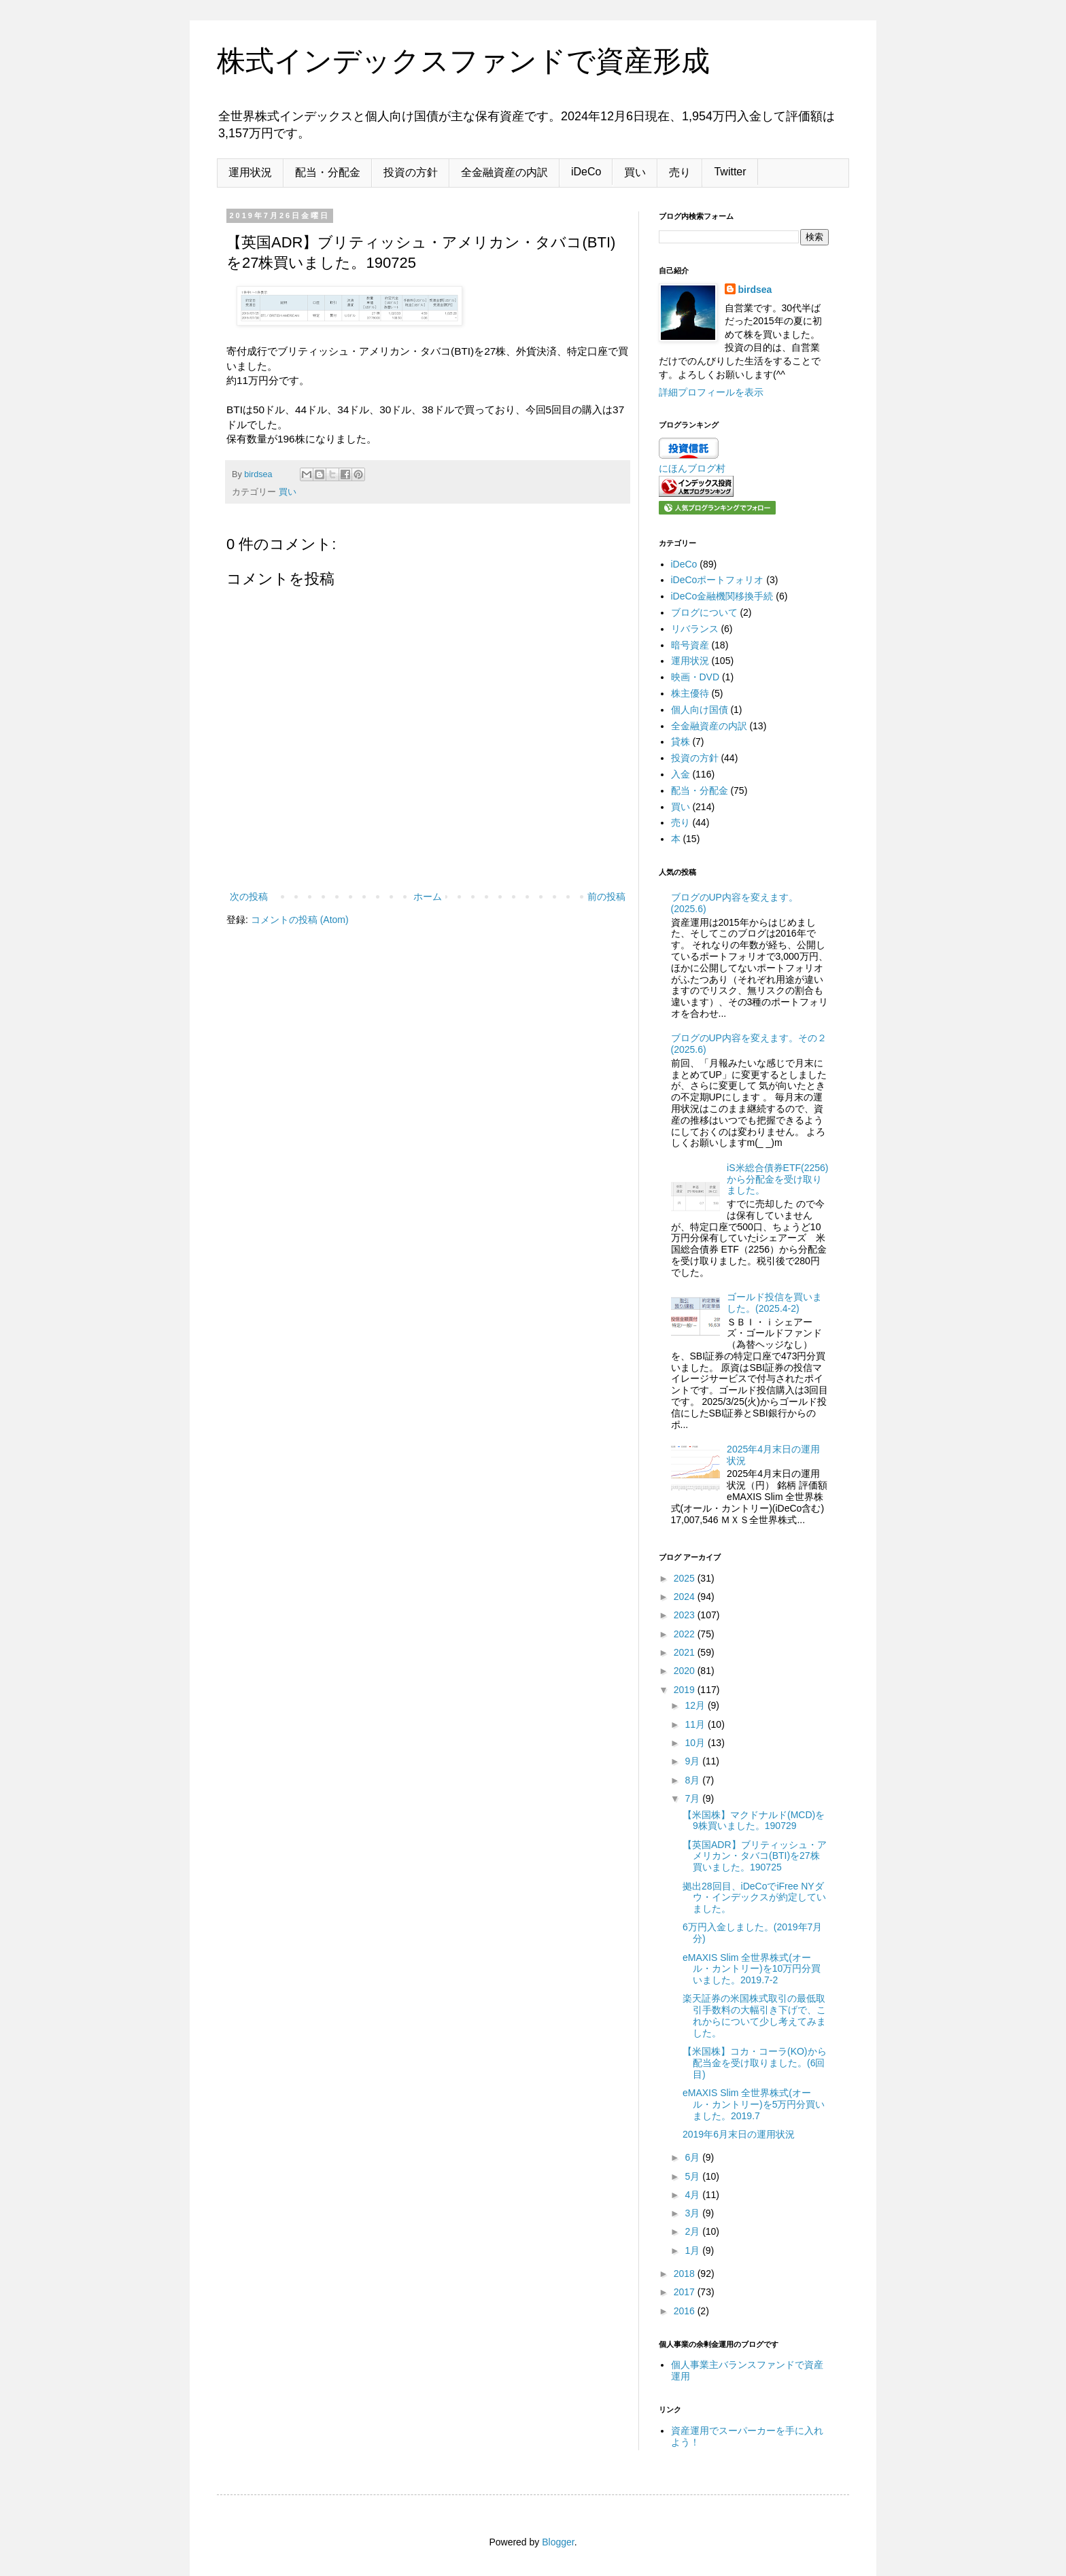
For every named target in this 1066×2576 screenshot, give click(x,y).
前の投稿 (606, 896)
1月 (693, 2250)
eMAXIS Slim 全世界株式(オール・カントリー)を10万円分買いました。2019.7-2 (752, 1969)
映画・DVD (695, 677)
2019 (686, 1689)
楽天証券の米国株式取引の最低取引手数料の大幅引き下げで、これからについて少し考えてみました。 (754, 2015)
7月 (693, 1798)
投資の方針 (410, 172)
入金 (680, 774)
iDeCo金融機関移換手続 (722, 596)
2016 (686, 2310)
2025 (686, 1578)
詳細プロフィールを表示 (711, 392)
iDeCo (586, 171)
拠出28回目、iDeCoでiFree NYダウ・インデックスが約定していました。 (754, 1898)
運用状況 (250, 172)
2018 (686, 2273)
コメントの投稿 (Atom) (300, 919)
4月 (693, 2194)
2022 (686, 1634)
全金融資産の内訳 (504, 172)
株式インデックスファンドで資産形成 (463, 61)
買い (635, 172)
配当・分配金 (327, 172)
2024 (686, 1596)
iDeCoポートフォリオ (717, 579)
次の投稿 (249, 896)
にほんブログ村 (692, 468)
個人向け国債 (699, 709)
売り (680, 172)
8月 (693, 1780)
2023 (686, 1614)
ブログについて (704, 612)
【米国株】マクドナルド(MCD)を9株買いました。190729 (754, 1820)
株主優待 (690, 693)
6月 (693, 2157)
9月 (693, 1761)
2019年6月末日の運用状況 (739, 2134)
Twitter (730, 171)
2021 (686, 1652)
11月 (696, 1724)
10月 (696, 1742)
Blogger (558, 2542)
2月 (693, 2231)
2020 (686, 1670)
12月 (696, 1705)
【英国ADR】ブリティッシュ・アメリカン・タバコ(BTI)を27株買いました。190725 (755, 1856)
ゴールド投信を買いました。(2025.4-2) (774, 1302)
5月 (693, 2176)
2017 (686, 2291)
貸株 (680, 741)
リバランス (695, 628)
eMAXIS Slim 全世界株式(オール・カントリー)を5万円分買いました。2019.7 (754, 2104)
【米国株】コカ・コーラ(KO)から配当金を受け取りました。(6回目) (755, 2063)
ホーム (427, 896)
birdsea (755, 289)
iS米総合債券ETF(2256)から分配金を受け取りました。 (777, 1179)
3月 (693, 2213)
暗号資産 (690, 645)
